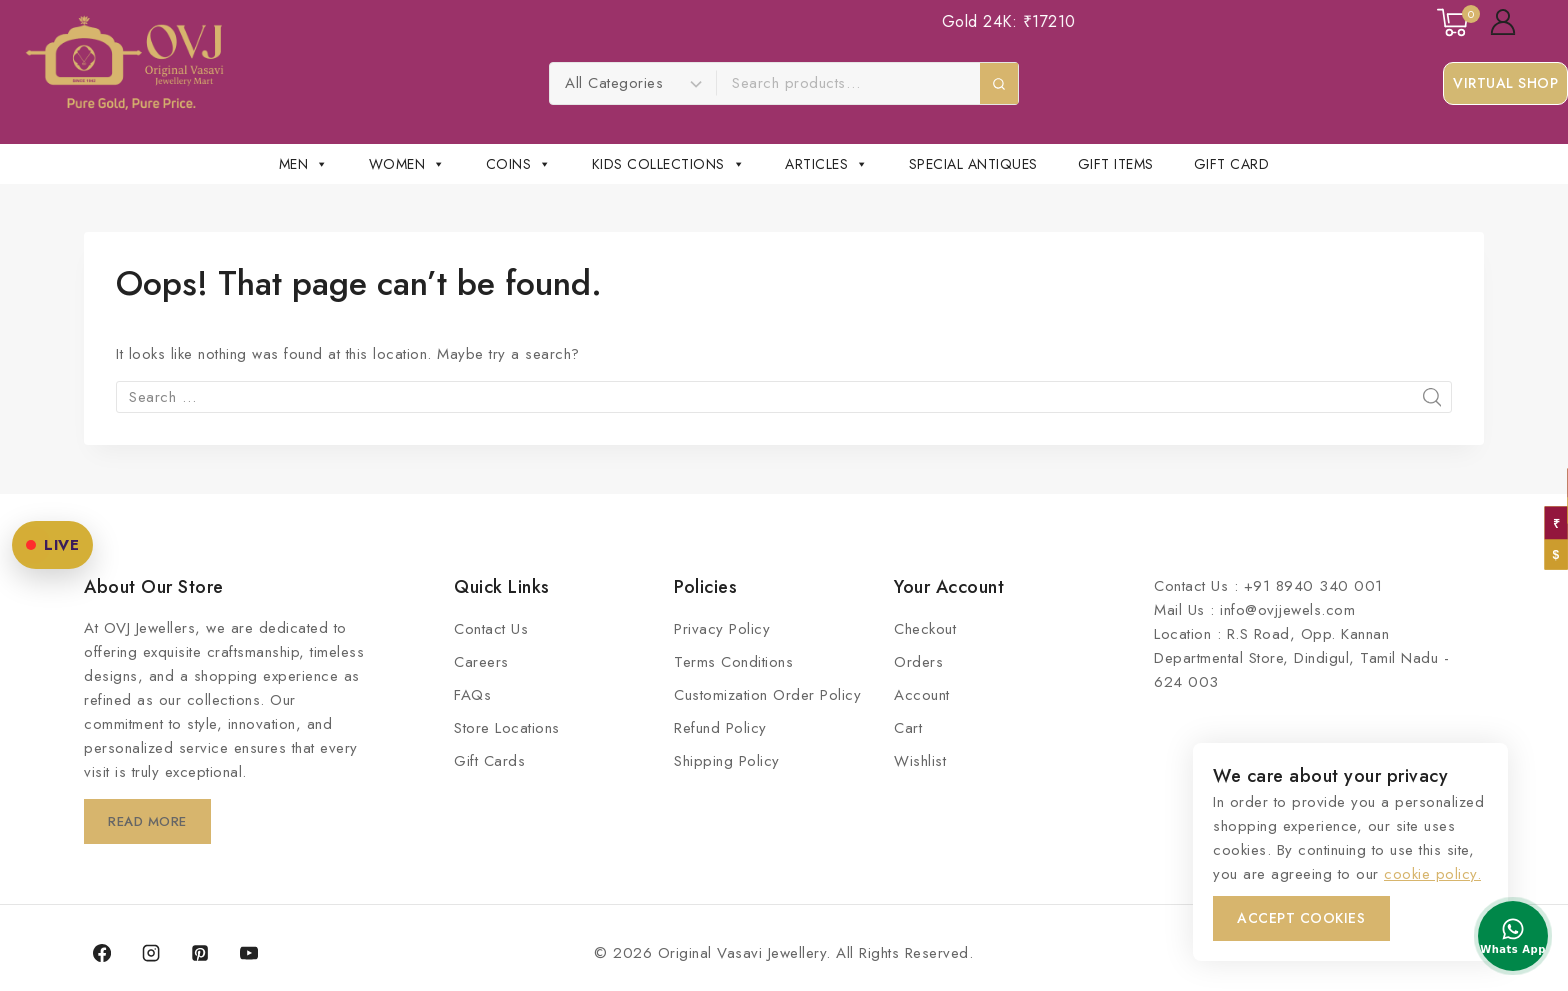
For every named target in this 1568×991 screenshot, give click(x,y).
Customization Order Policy (767, 695)
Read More (151, 821)
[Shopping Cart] (1453, 22)
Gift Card (1232, 164)
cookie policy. (1432, 874)
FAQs (472, 695)
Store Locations (507, 728)
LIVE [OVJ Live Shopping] (52, 545)
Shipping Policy (727, 761)
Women (407, 164)
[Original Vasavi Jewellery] (124, 63)
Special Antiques (973, 164)
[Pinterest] (200, 953)
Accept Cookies (1302, 918)
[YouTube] (249, 953)
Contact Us (491, 629)
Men (304, 164)
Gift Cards (489, 761)
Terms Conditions (733, 662)
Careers (481, 662)
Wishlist (920, 761)
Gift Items (1116, 164)
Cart (908, 728)
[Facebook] (102, 953)
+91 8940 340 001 (1313, 586)
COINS (519, 164)
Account (922, 695)
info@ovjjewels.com (1287, 610)
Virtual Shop (1505, 83)
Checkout (925, 629)
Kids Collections (669, 164)
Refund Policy (720, 728)
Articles (827, 164)
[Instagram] (151, 953)
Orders (918, 662)
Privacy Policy (722, 629)
